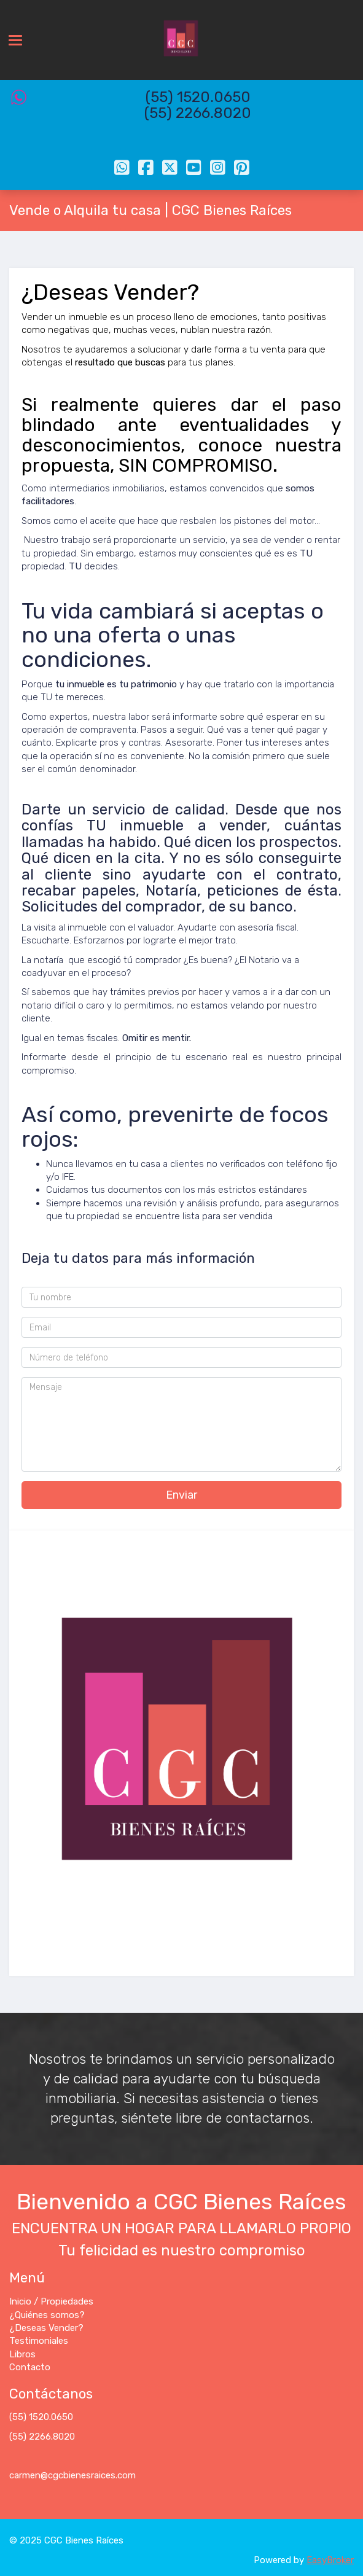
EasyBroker (330, 2560)
